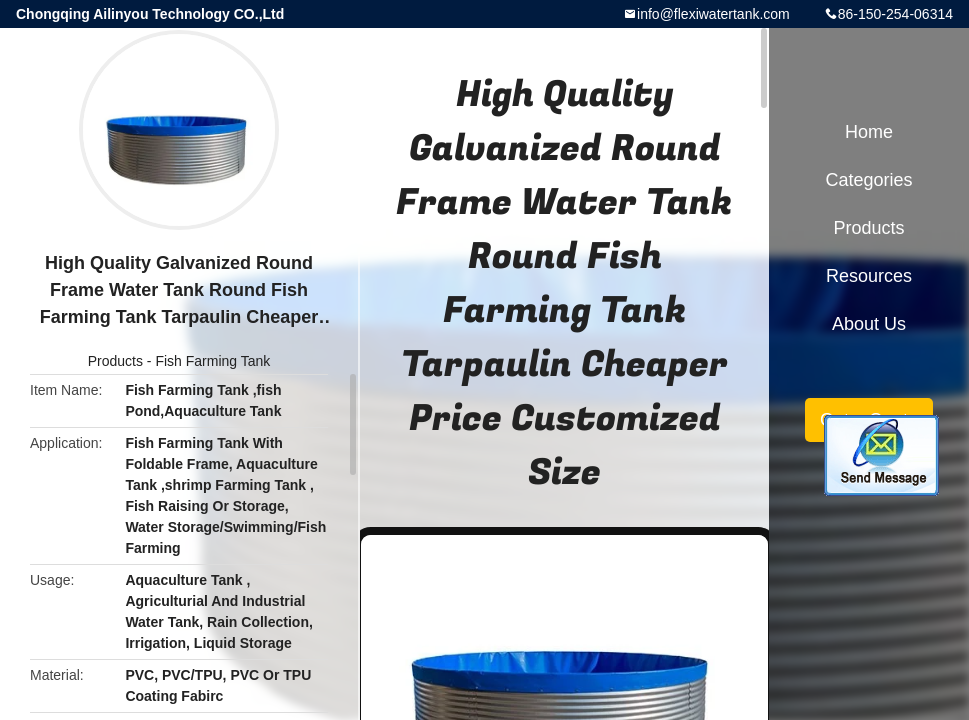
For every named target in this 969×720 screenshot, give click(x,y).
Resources (869, 276)
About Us (869, 324)
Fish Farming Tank (212, 361)
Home (869, 132)
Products (115, 361)
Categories (868, 180)
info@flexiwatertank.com (713, 14)
